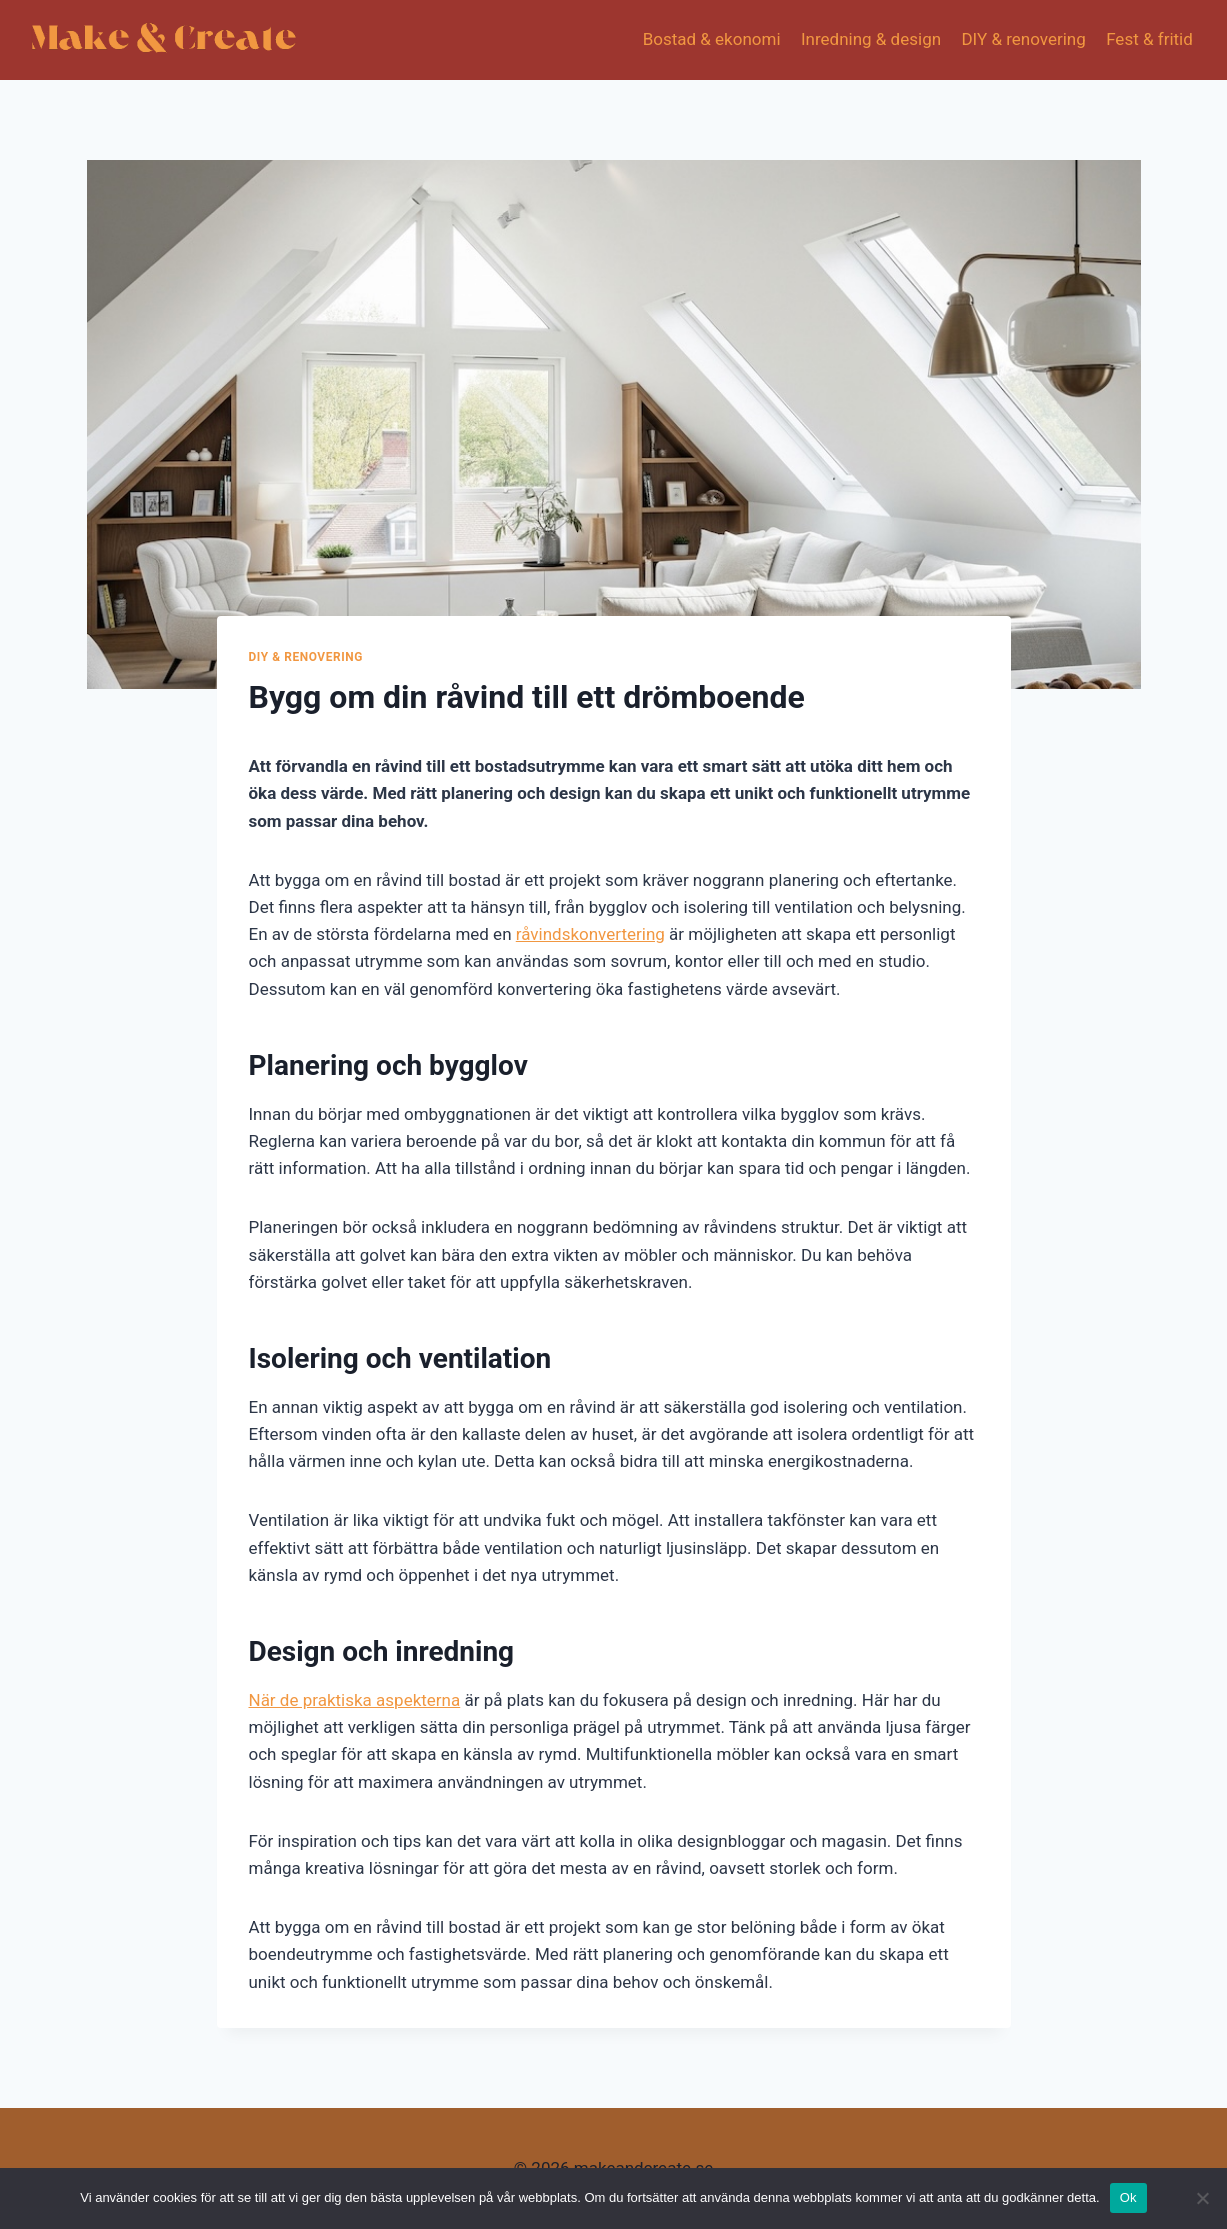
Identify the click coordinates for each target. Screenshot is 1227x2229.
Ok (1128, 2197)
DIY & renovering (1023, 39)
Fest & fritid (1149, 39)
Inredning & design (871, 39)
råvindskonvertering (590, 934)
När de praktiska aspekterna (355, 1700)
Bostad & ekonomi (712, 39)
